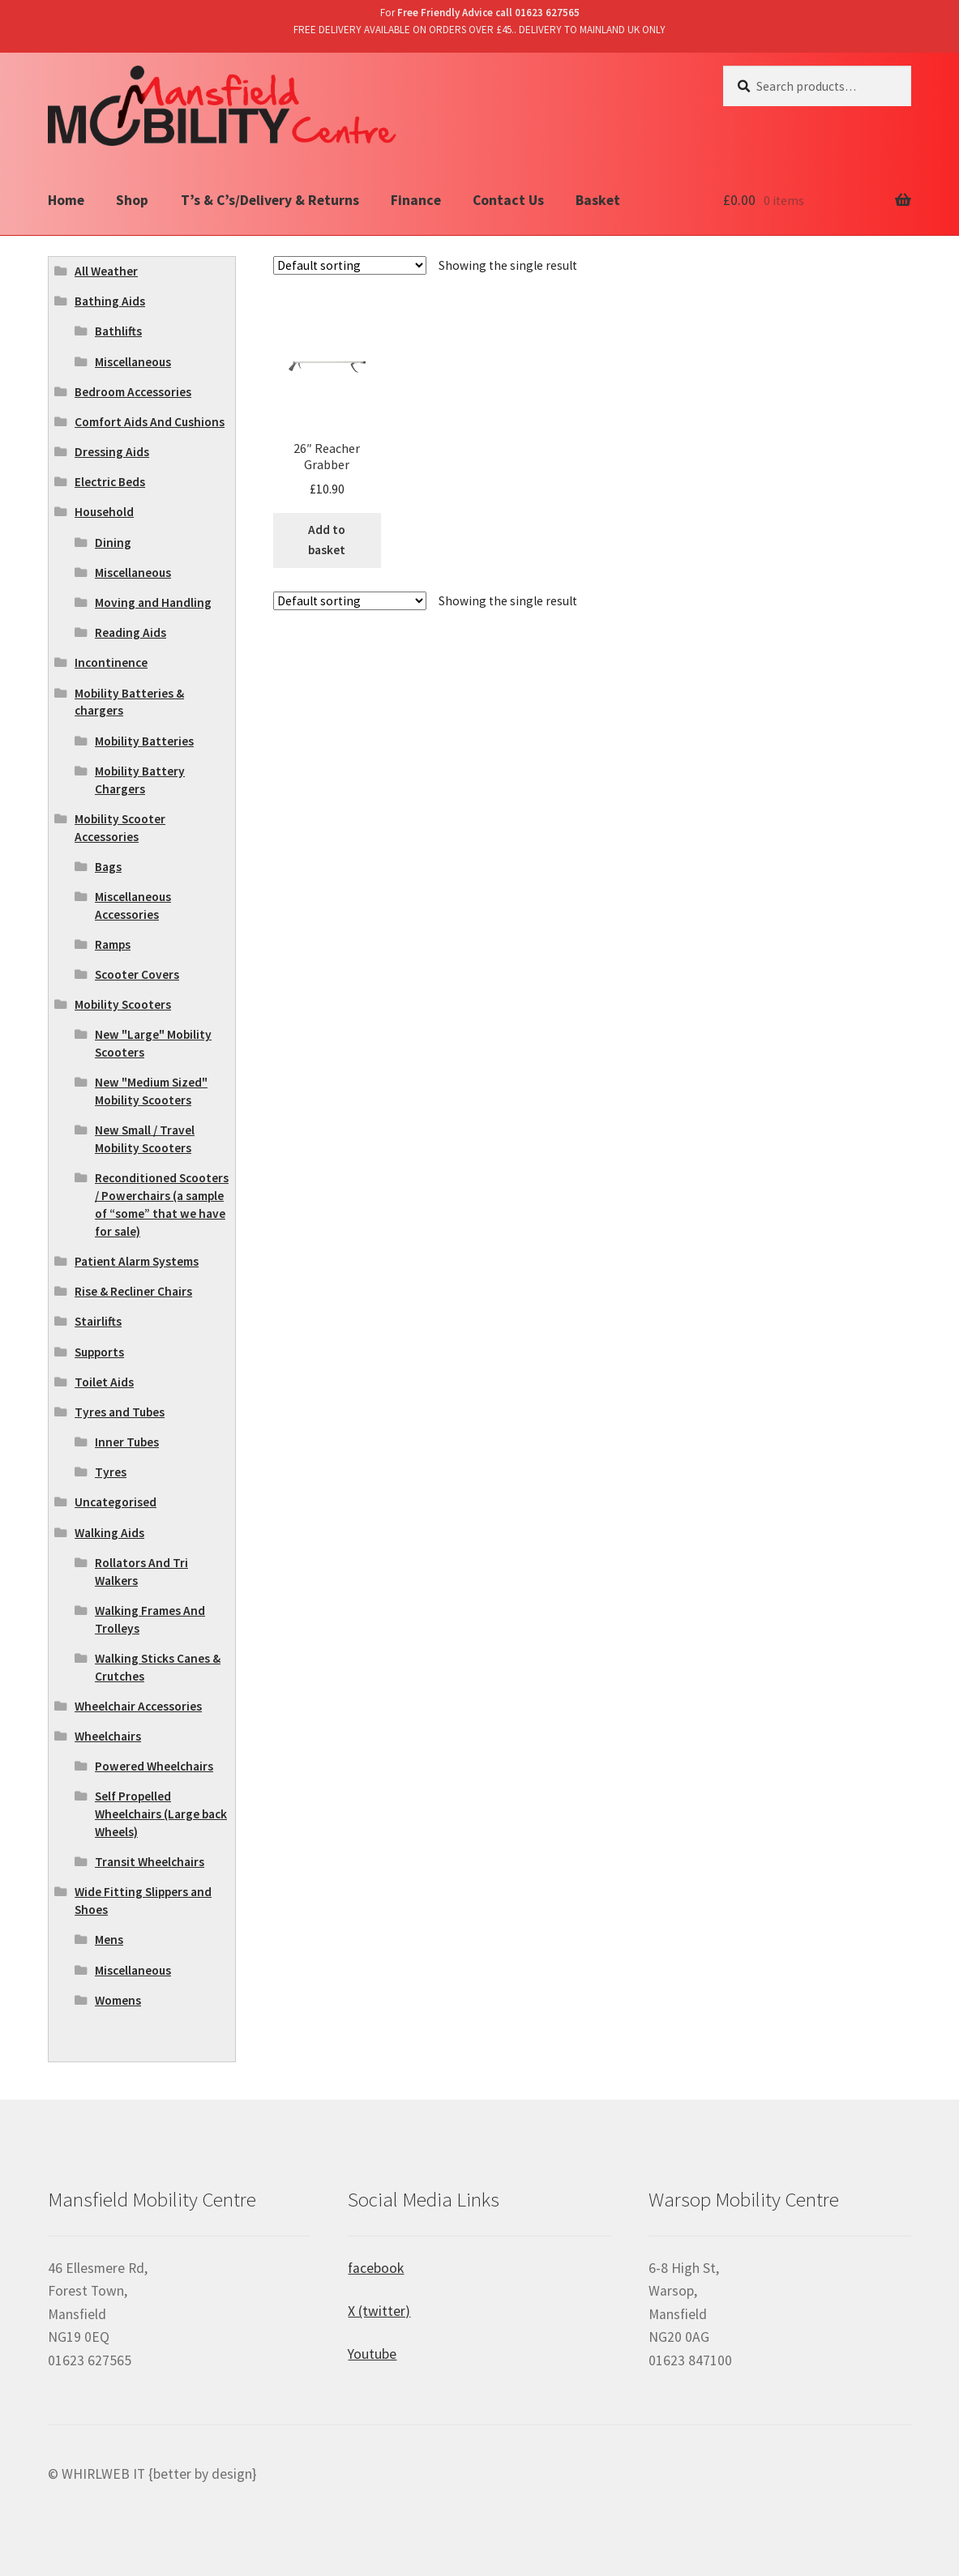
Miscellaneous (133, 362)
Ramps (113, 944)
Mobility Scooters (123, 1004)
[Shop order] (349, 265)
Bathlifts (118, 331)
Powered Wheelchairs (154, 1766)
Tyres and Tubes (120, 1412)
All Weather (106, 271)
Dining (113, 542)
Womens (118, 2000)
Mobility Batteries (144, 741)
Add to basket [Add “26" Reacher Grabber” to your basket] (326, 539)
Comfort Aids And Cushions (150, 421)
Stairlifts (98, 1321)
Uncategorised (115, 1502)
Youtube (372, 2354)
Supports (99, 1352)
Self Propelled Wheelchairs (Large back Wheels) (161, 1813)
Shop (132, 200)
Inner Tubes (127, 1442)
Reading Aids (130, 632)
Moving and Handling (153, 602)
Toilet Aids (104, 1382)
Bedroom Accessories (133, 391)
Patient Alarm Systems (137, 1261)
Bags (108, 866)
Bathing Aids (110, 301)
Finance (416, 200)
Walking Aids (109, 1532)
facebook (376, 2268)
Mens (109, 1939)
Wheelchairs (108, 1736)
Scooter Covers (137, 974)
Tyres (110, 1472)
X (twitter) (379, 2311)
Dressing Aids (112, 451)
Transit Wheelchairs (149, 1861)
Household (104, 511)
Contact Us (508, 200)
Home (66, 200)
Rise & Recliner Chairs (133, 1291)
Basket (598, 200)
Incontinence (111, 662)
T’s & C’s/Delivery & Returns (270, 200)
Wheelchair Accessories (138, 1706)
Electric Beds (110, 481)
